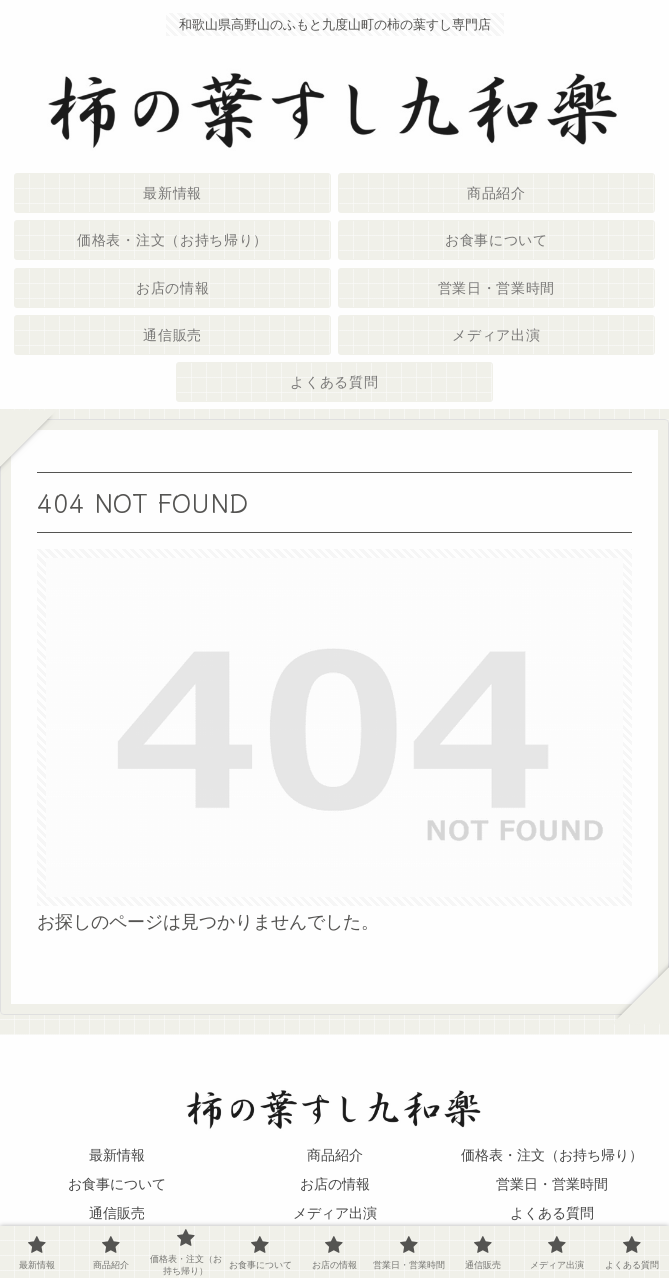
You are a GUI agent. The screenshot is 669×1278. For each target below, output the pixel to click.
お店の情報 (335, 1184)
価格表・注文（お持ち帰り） (552, 1155)
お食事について (117, 1184)
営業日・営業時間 (552, 1184)
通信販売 (117, 1213)
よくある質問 (552, 1213)
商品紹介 (335, 1155)
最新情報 (117, 1155)
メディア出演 (335, 1213)
